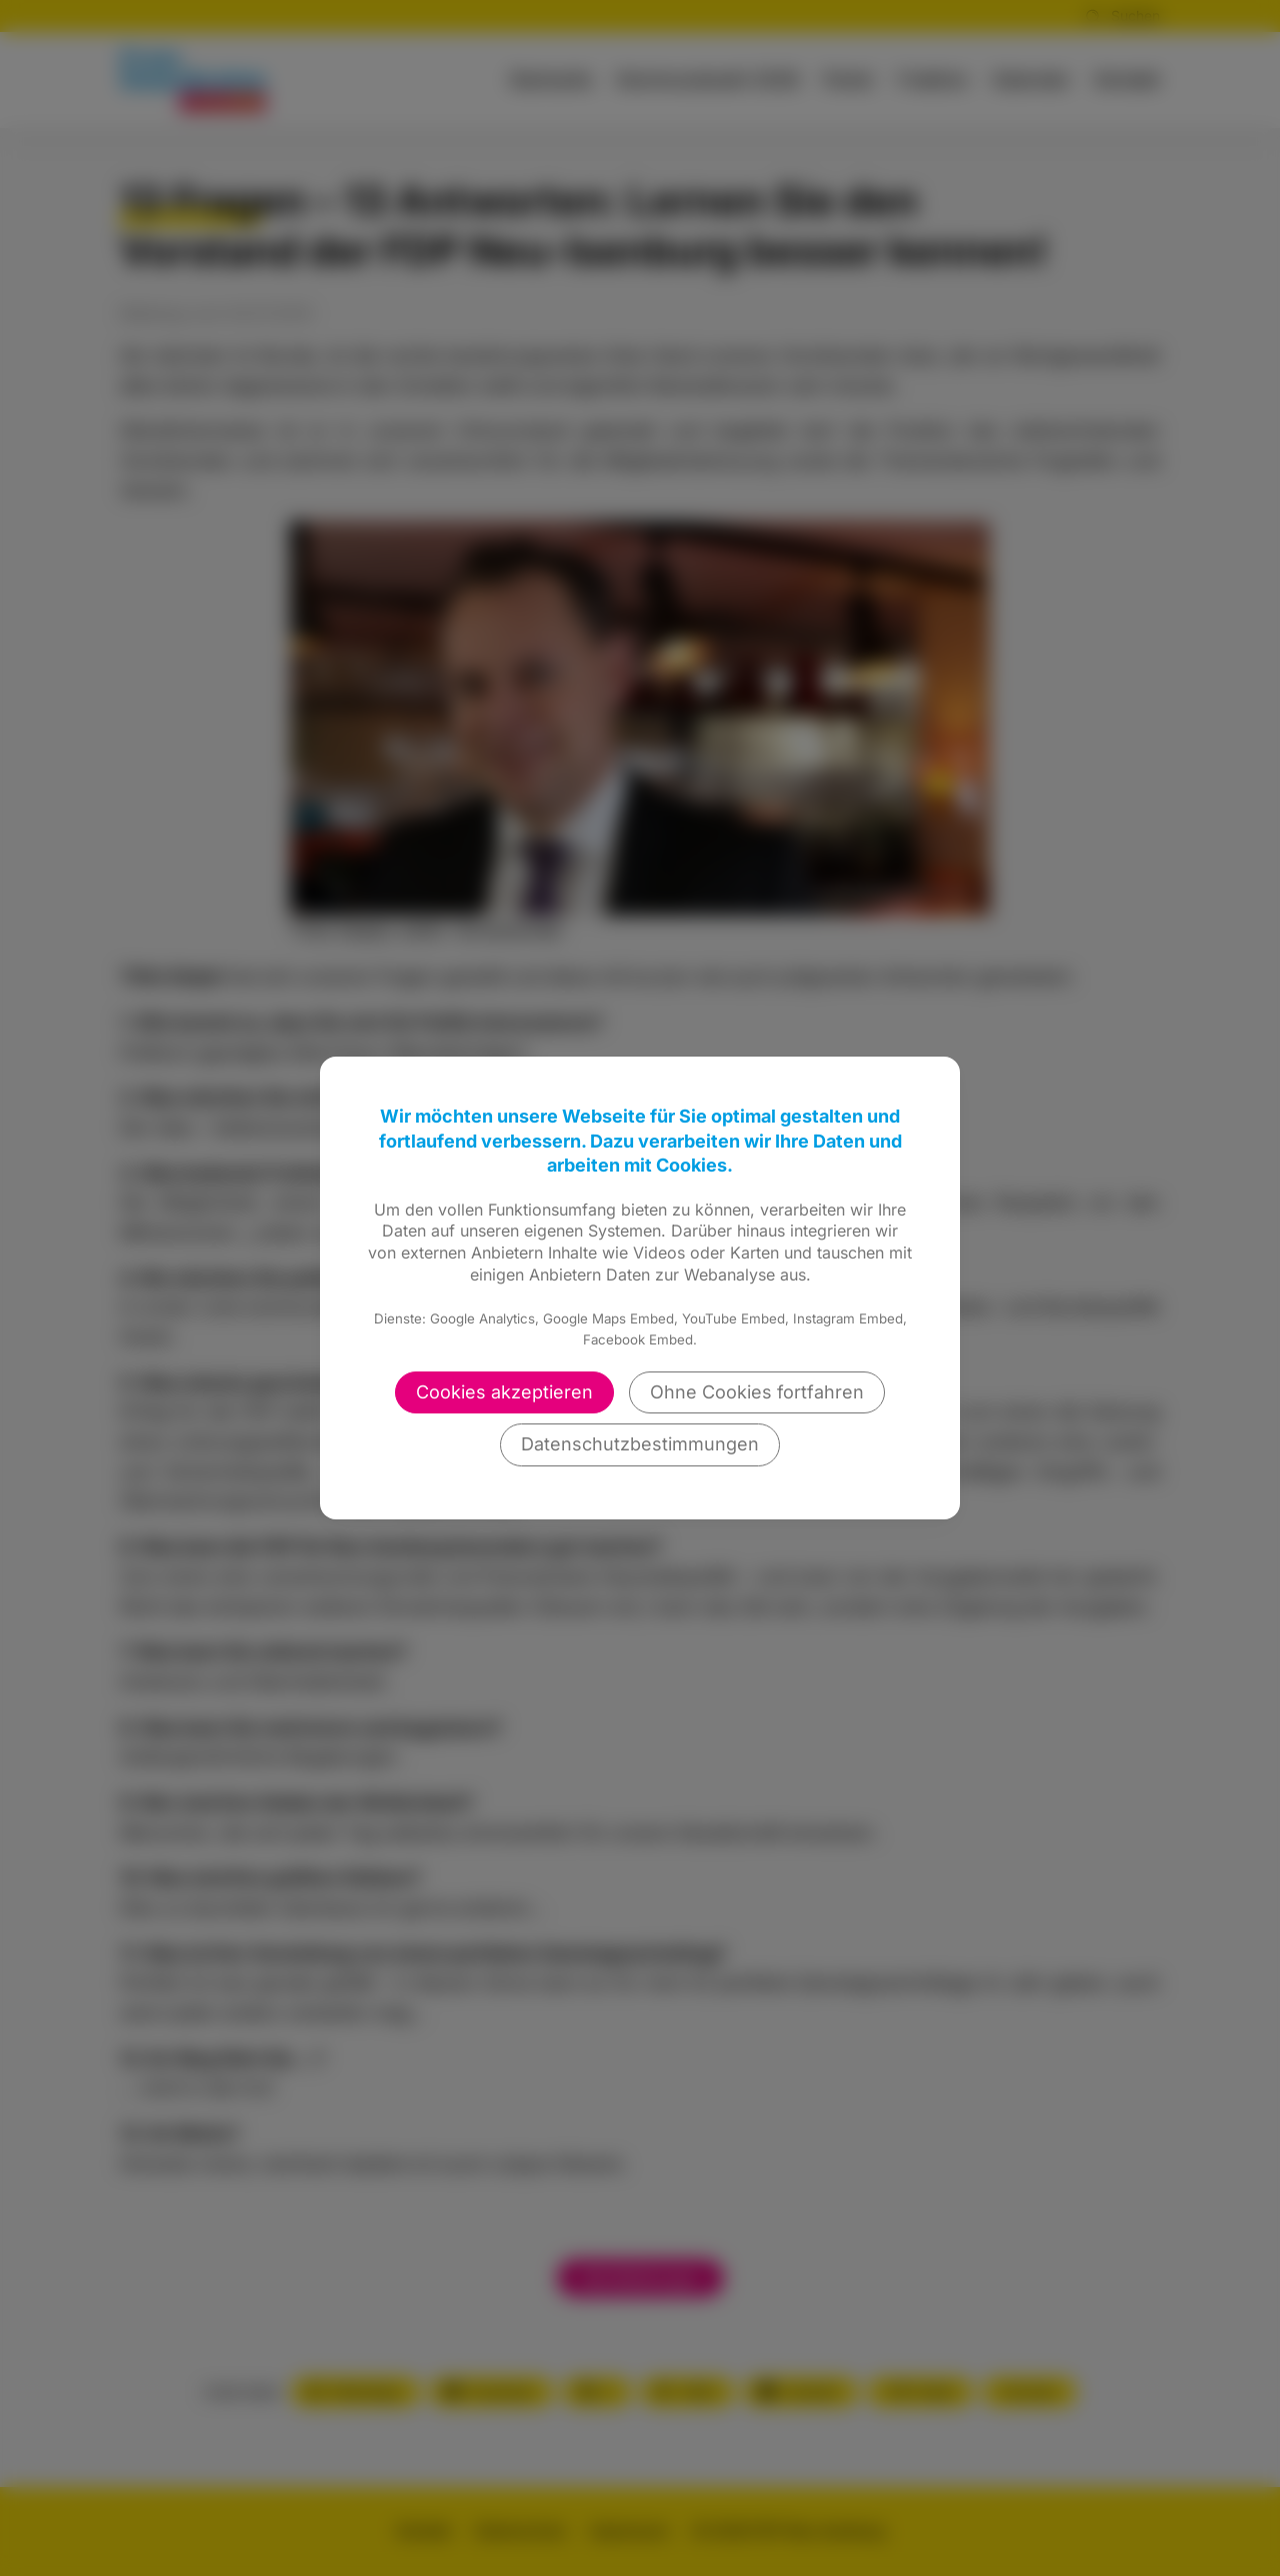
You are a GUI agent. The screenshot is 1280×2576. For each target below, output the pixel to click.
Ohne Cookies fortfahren (757, 1391)
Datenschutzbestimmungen (640, 1443)
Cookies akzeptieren (504, 1391)
